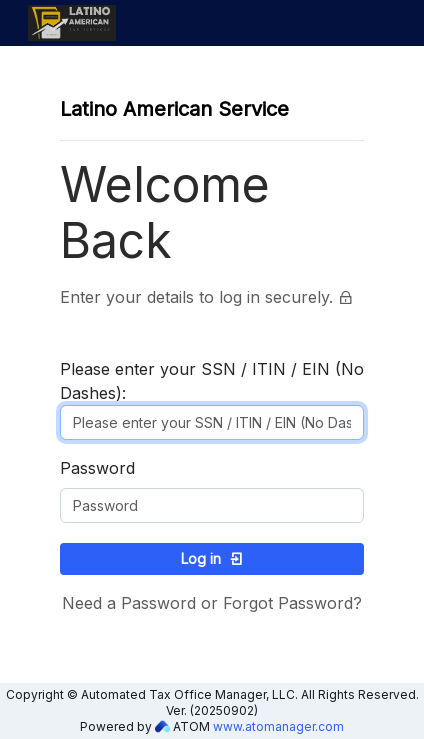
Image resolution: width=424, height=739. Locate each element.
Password (97, 468)
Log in (212, 558)
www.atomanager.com (278, 726)
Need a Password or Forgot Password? (212, 603)
